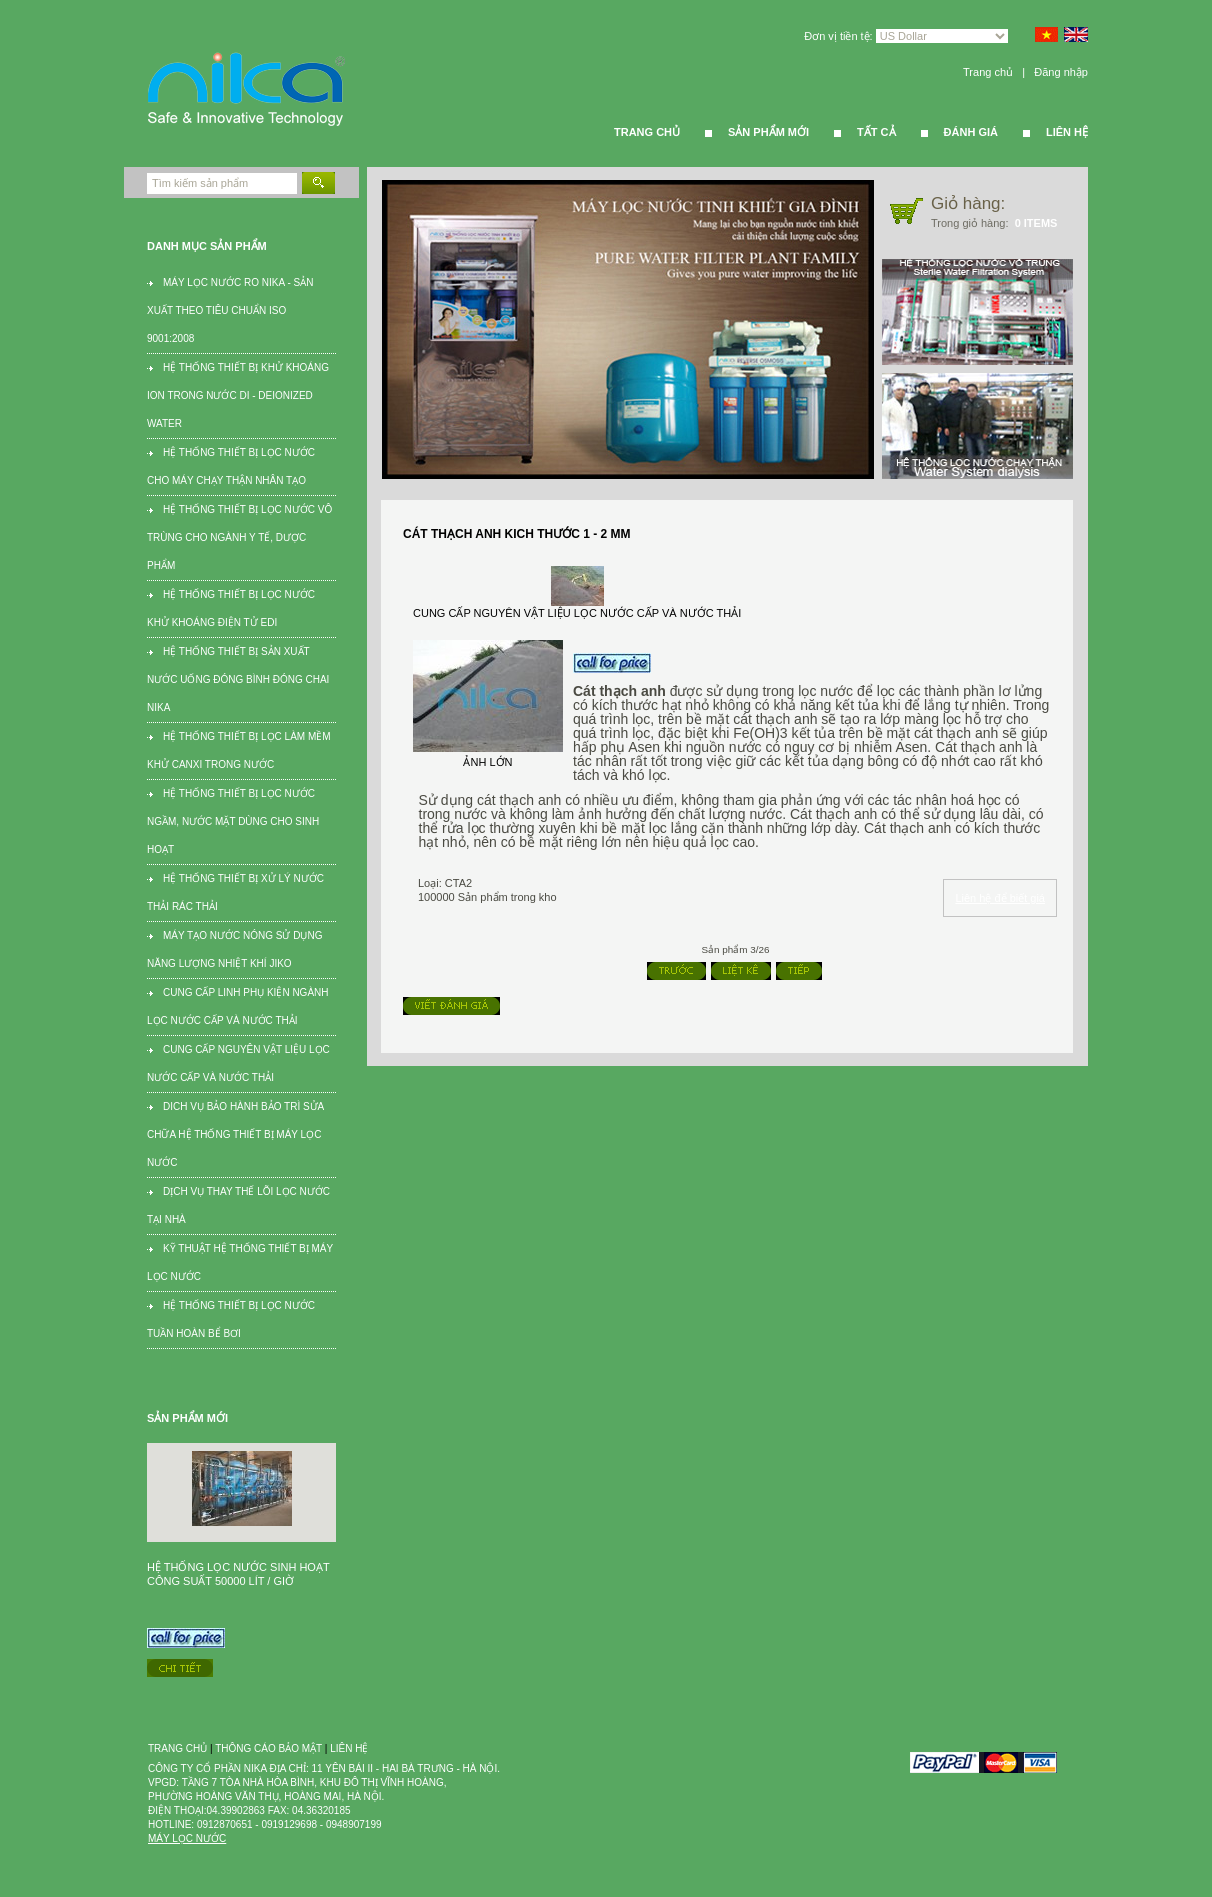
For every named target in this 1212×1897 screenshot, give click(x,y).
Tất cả (876, 132)
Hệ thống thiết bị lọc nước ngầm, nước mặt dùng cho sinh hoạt (233, 821)
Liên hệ (1067, 132)
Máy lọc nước (187, 1838)
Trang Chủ (647, 132)
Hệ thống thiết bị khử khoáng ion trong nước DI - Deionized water (238, 395)
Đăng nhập (1061, 72)
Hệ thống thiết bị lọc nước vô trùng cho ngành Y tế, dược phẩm (239, 537)
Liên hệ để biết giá (1000, 898)
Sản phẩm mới (768, 132)
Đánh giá (971, 132)
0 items (1036, 223)
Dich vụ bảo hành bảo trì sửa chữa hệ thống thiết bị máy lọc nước (235, 1134)
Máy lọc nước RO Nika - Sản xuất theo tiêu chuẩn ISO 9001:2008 (230, 310)
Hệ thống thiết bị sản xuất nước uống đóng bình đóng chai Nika (238, 679)
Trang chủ (988, 72)
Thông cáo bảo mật (268, 1748)
